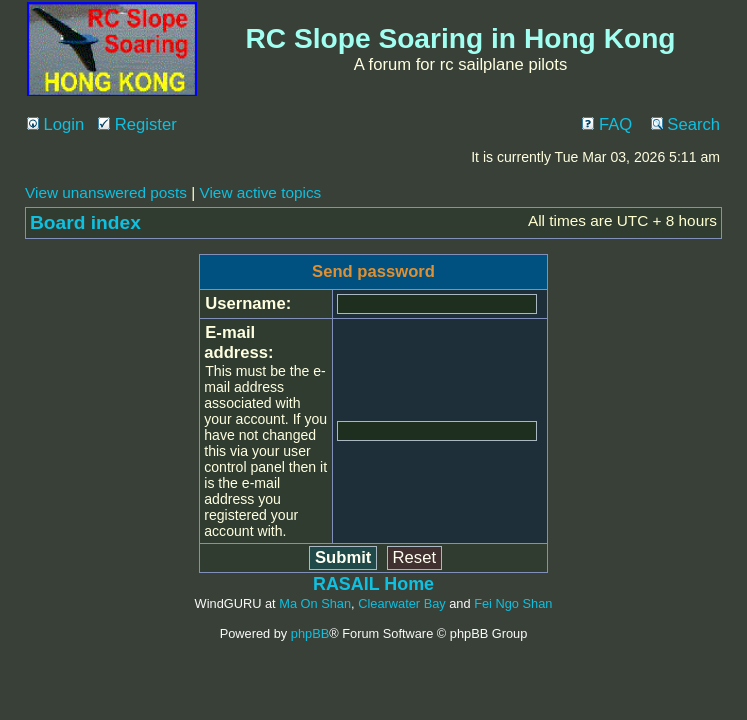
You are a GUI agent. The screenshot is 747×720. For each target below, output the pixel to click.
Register (137, 124)
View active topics (260, 192)
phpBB (310, 633)
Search (685, 124)
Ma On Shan (315, 603)
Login (55, 124)
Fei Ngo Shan (513, 603)
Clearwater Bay (401, 603)
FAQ (607, 124)
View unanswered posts (106, 192)
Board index (85, 222)
